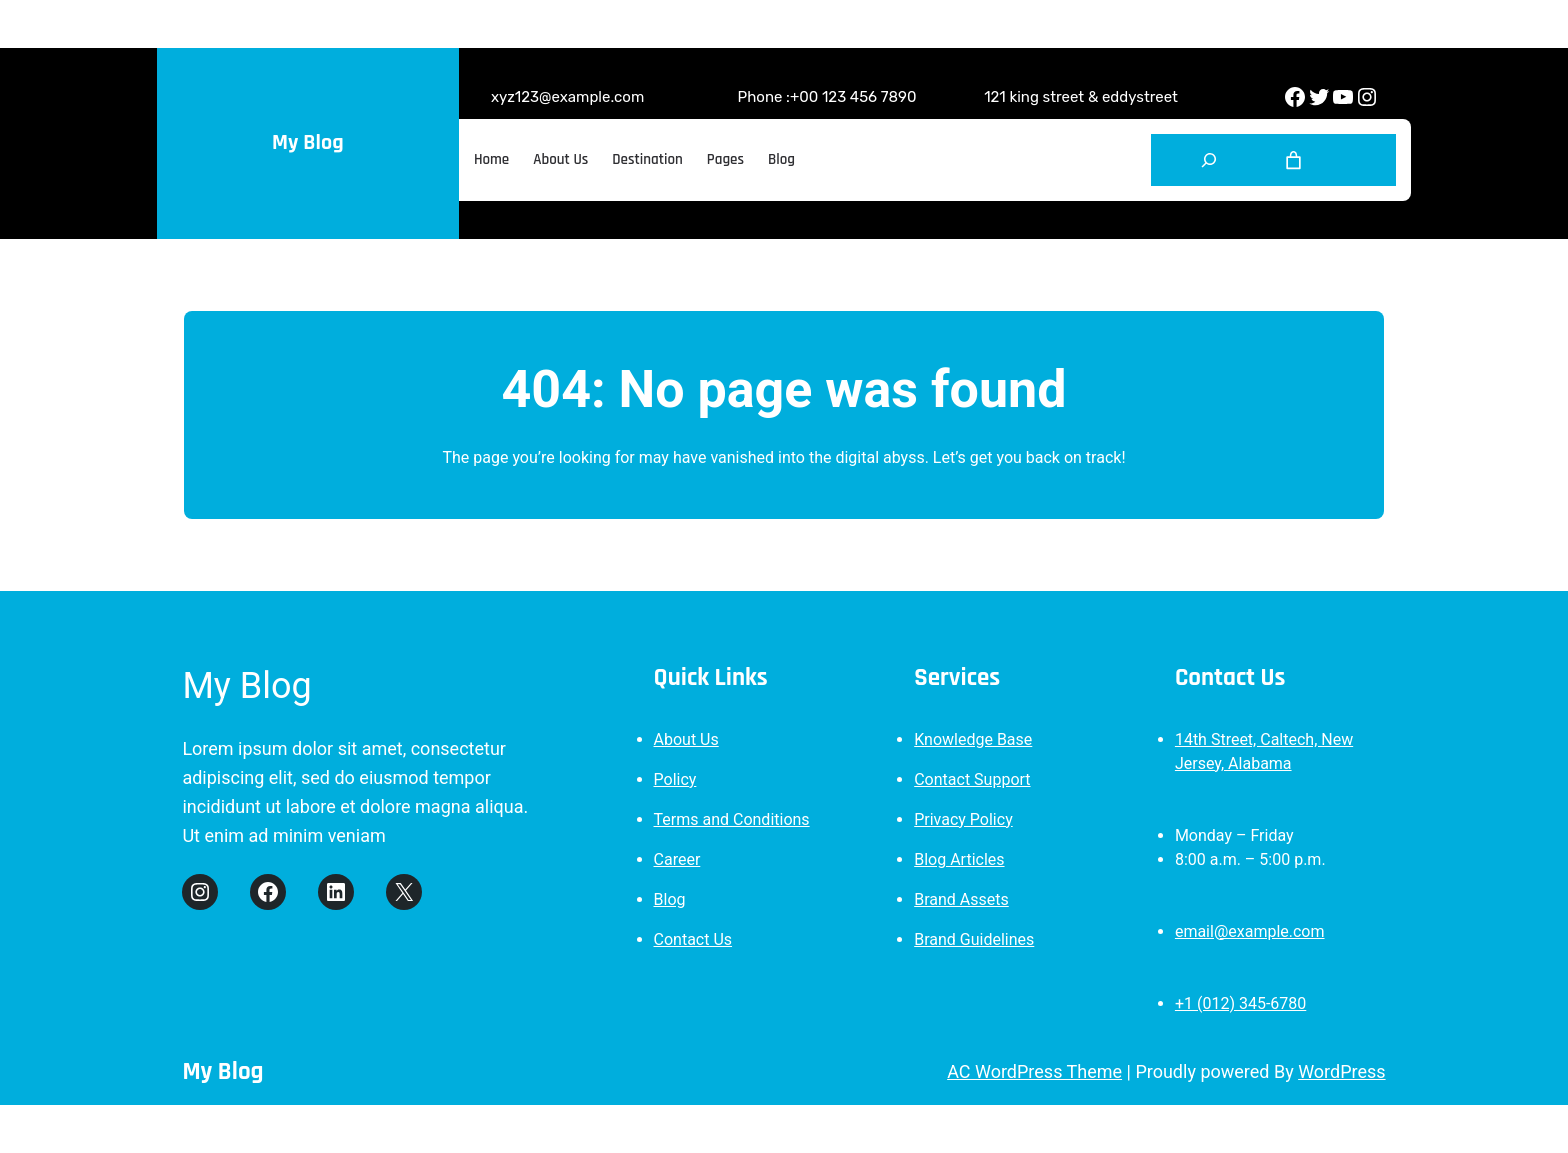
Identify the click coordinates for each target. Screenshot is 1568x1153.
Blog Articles (959, 859)
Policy (675, 779)
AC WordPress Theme (1034, 1071)
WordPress (1341, 1071)
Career (677, 859)
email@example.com (1250, 931)
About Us (686, 739)
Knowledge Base (973, 739)
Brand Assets (961, 899)
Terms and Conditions (732, 819)
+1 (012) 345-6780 (1240, 1003)
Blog (670, 899)
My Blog (307, 143)
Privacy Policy (963, 819)
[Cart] (1293, 160)
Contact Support (972, 779)
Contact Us (693, 939)
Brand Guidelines (974, 939)
